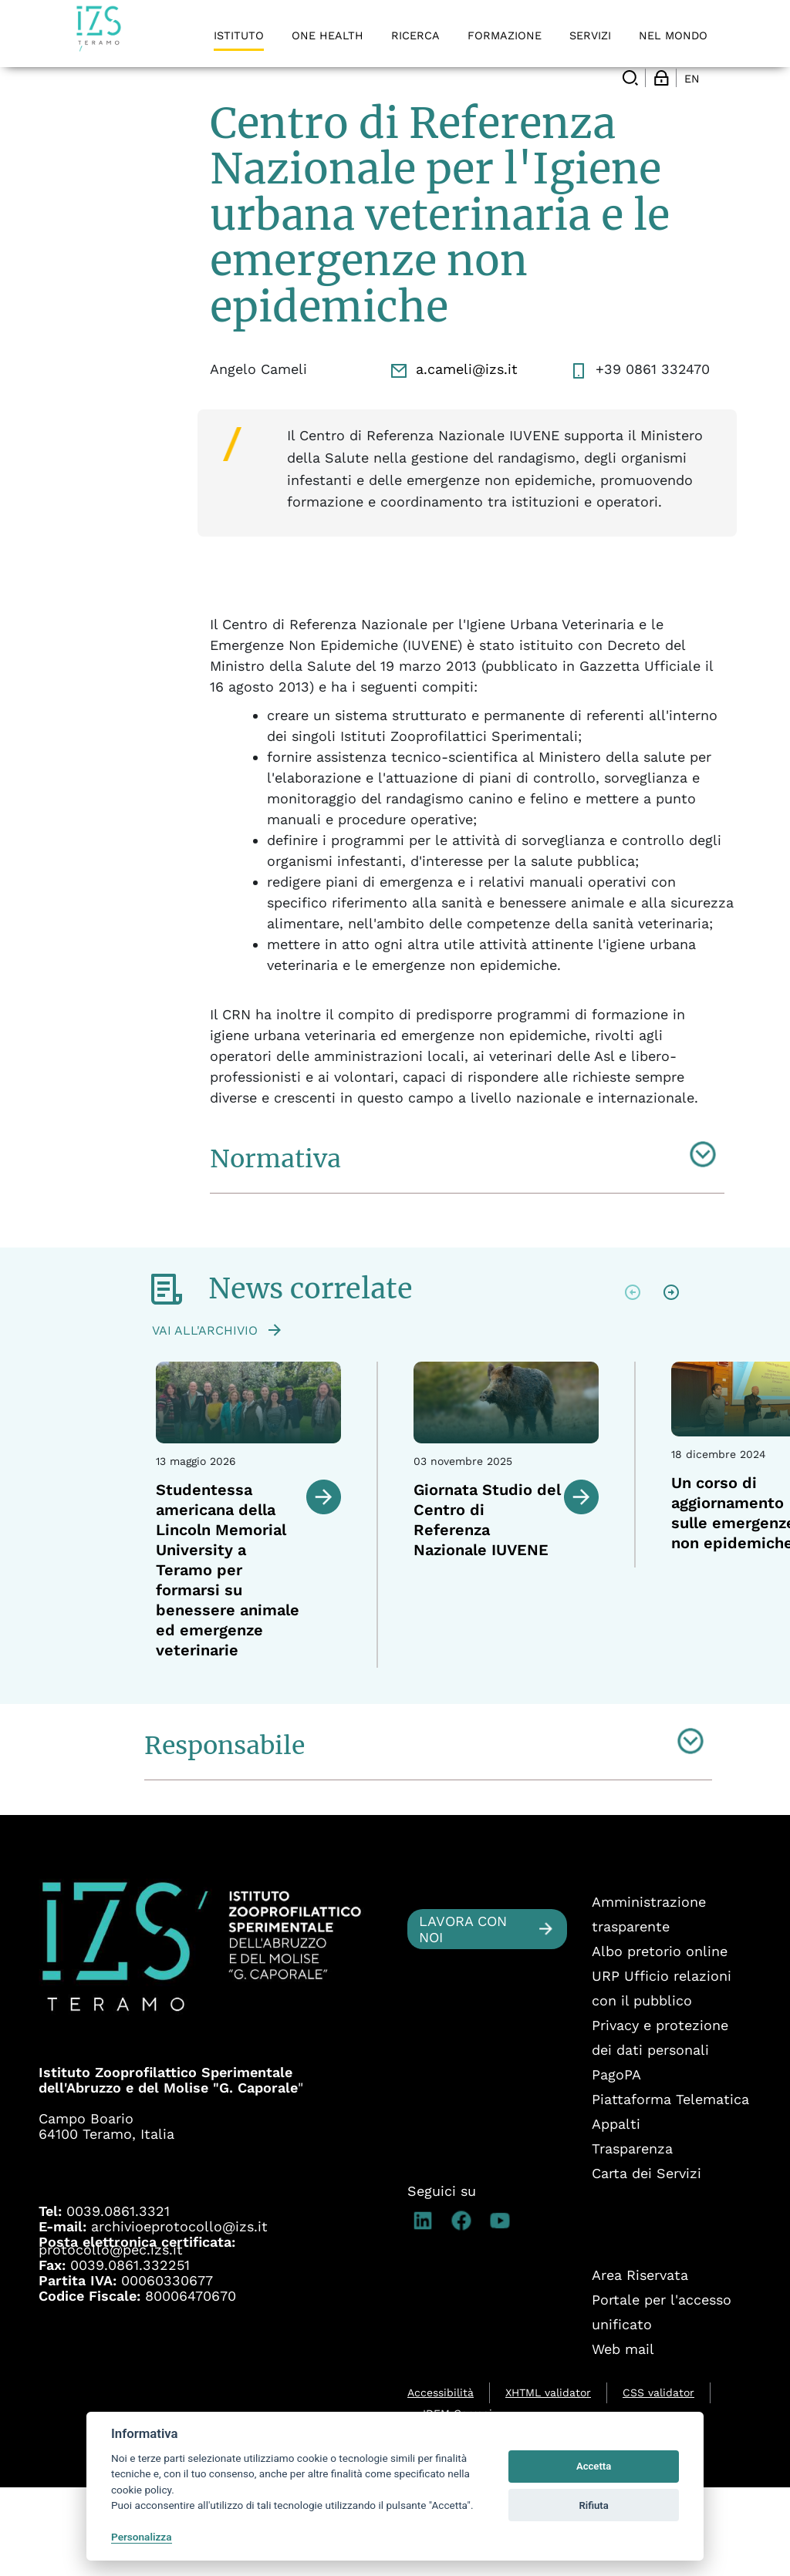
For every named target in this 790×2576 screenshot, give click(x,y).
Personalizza (141, 2537)
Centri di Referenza (146, 108)
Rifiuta (593, 2505)
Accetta (593, 2466)
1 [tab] (452, 1773)
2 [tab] (471, 1773)
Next (671, 1381)
